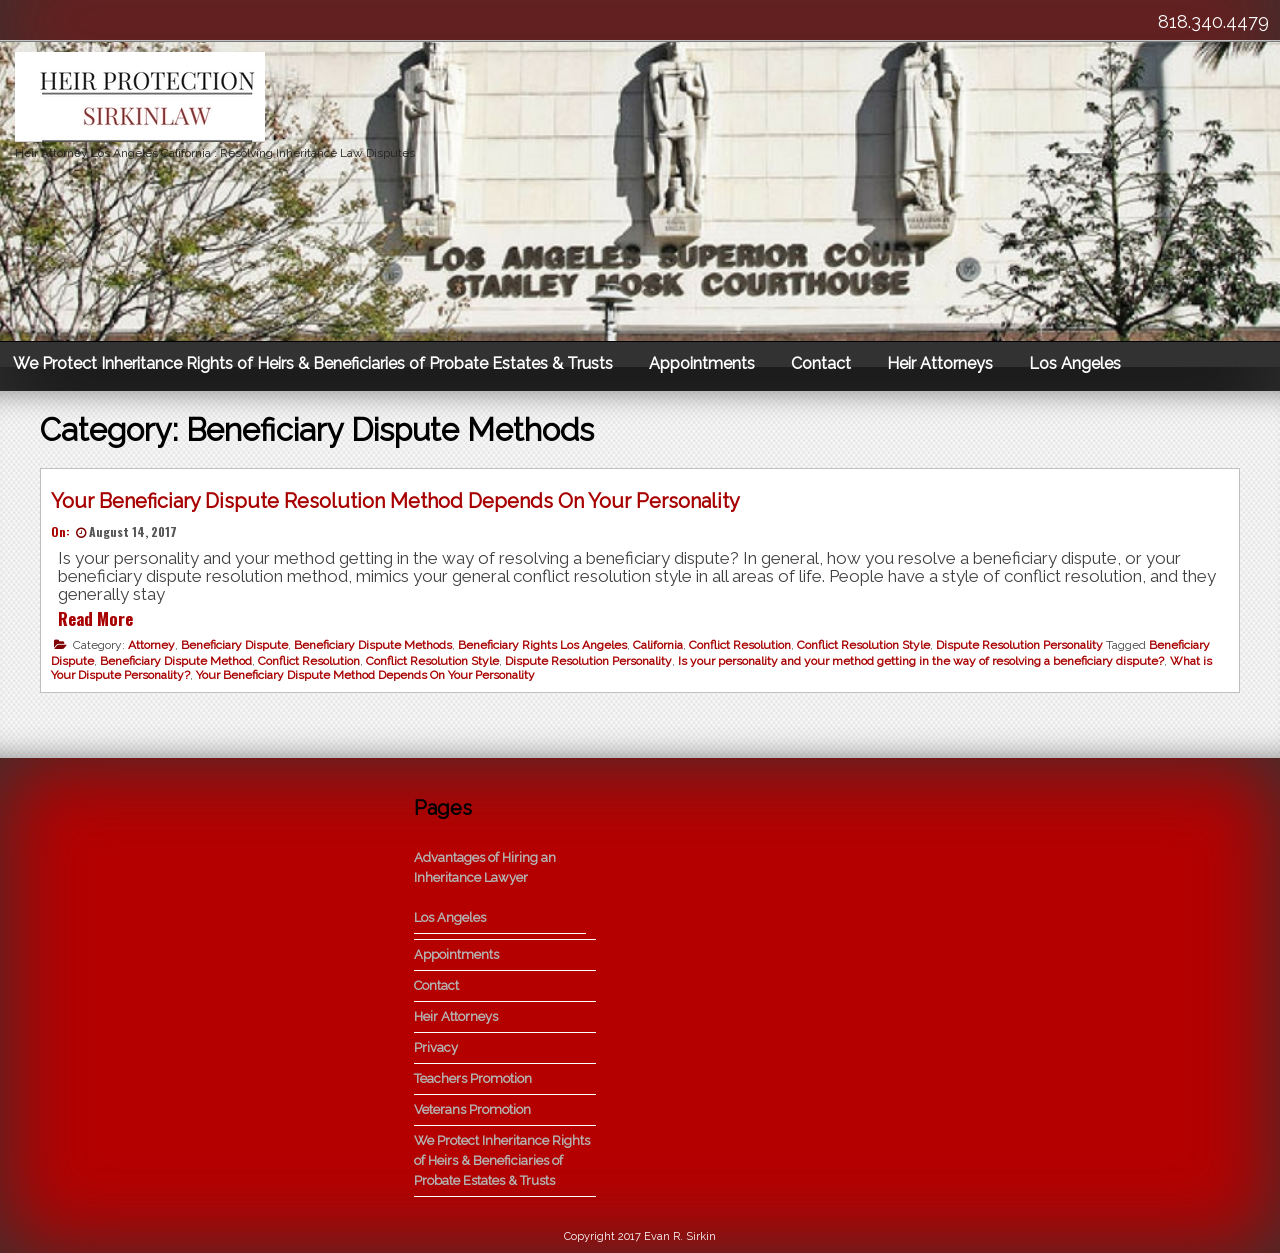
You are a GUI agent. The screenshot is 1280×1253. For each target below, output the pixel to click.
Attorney (151, 645)
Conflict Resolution (740, 645)
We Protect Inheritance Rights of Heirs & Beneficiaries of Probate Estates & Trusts (313, 363)
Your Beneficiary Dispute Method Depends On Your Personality (365, 675)
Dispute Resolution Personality (1019, 645)
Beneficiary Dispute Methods (373, 645)
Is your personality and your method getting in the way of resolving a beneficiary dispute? (921, 661)
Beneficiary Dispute (234, 645)
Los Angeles (1075, 363)
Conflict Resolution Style (863, 645)
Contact (821, 363)
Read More (95, 618)
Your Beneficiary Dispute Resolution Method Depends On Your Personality (395, 501)
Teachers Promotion (473, 1078)
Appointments (702, 363)
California (658, 645)
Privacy (436, 1047)
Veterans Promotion (472, 1109)
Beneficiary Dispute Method (176, 661)
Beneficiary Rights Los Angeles (542, 645)
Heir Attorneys (940, 363)
